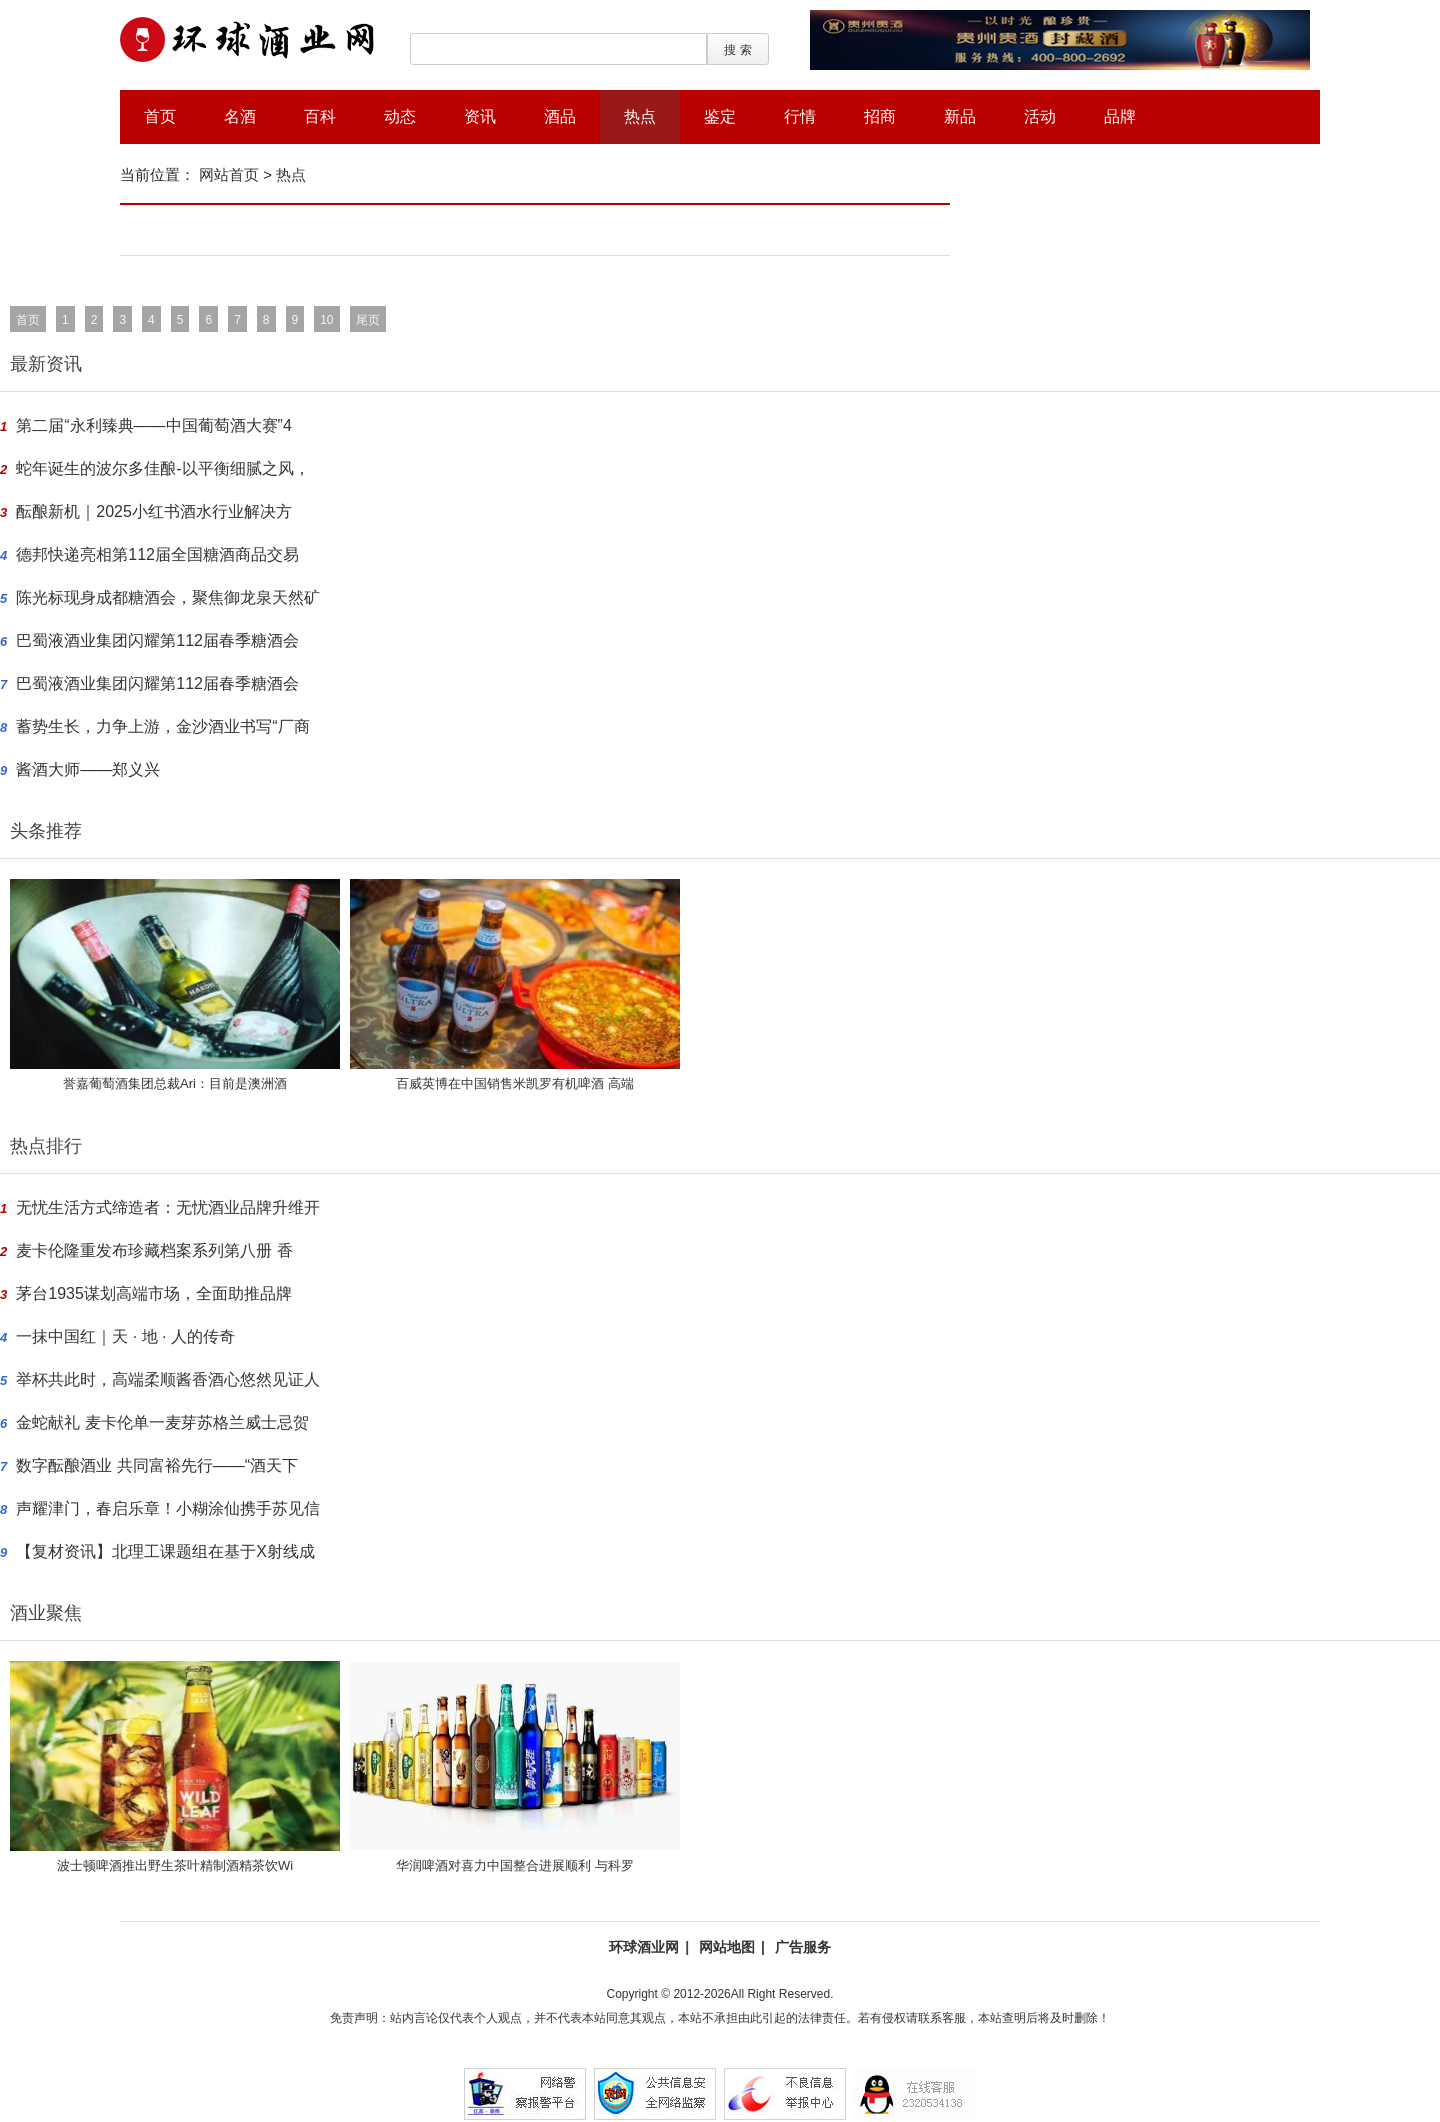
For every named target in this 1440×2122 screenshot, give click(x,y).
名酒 (240, 116)
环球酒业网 (644, 1947)
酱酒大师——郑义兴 (88, 769)
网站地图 (727, 1947)
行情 (800, 116)
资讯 (480, 116)
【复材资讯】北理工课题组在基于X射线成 (165, 1551)
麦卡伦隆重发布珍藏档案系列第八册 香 (154, 1250)
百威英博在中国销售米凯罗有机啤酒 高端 (515, 1083)
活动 (1040, 116)
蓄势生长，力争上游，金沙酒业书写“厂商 (162, 726)
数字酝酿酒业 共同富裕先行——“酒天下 (157, 1465)
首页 (160, 116)
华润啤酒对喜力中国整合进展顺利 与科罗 (515, 1865)
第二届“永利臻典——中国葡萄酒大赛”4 (154, 425)
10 (326, 320)
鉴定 (720, 116)
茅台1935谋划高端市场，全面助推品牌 (154, 1293)
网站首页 (229, 174)
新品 (960, 116)
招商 (880, 116)
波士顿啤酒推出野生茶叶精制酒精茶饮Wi (175, 1865)
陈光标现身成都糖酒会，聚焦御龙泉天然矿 (168, 597)
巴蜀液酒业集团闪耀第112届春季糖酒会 (157, 640)
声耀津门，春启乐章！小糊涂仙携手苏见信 (168, 1508)
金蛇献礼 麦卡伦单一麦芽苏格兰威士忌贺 (162, 1422)
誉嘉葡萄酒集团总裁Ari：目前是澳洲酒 (175, 1083)
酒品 (560, 116)
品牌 (1120, 116)
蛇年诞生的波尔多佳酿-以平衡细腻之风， (162, 468)
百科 (320, 116)
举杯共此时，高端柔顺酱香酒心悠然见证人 (168, 1379)
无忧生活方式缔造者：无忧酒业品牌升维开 (168, 1207)
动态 (400, 116)
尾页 (368, 320)
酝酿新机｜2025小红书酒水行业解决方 (154, 511)
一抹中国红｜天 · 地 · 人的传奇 (125, 1336)
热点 (640, 116)
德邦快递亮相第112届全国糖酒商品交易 (157, 554)
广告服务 (803, 1947)
